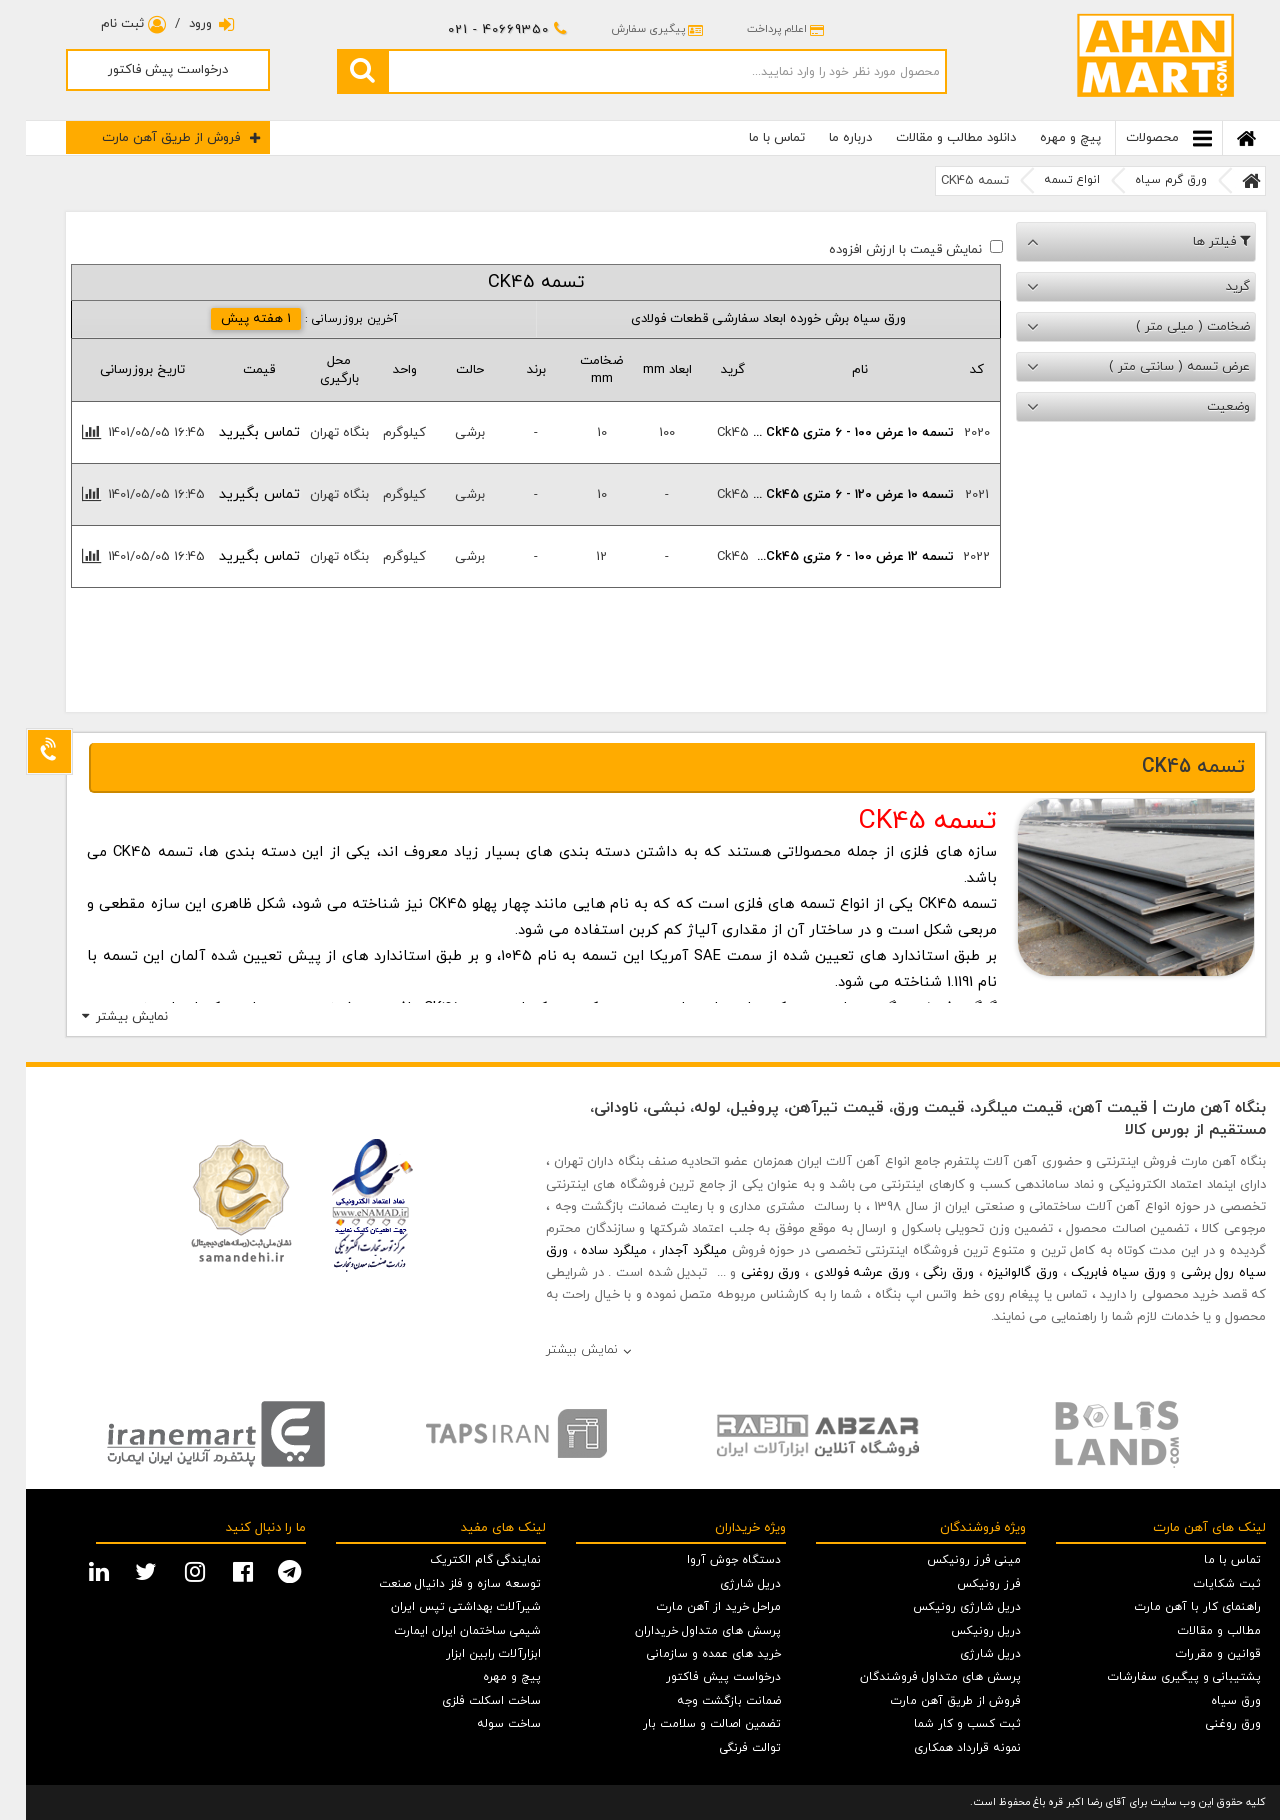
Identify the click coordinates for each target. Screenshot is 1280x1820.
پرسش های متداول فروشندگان (914, 1677)
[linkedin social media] (75, 1570)
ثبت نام (107, 24)
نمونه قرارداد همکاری (941, 1748)
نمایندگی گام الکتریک (459, 1560)
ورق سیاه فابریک (1092, 1273)
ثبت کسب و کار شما (941, 1724)
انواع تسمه (1046, 180)
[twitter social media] (122, 1570)
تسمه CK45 (949, 181)
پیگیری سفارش (631, 29)
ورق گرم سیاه (1145, 180)
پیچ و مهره (1044, 138)
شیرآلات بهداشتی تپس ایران (440, 1607)
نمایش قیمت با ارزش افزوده (879, 250)
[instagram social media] (171, 1570)
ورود (186, 24)
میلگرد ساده (588, 1251)
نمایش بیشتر (106, 1017)
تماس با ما (751, 138)
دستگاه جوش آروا (708, 1560)
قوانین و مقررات (1192, 1654)
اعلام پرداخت (759, 29)
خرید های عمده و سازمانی (688, 1654)
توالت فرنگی (724, 1748)
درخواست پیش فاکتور (142, 70)
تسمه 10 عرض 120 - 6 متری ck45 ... (834, 495)
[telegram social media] (266, 1570)
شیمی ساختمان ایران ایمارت (442, 1631)
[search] (336, 71)
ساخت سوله (483, 1724)
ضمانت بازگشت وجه (703, 1701)
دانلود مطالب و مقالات (930, 138)
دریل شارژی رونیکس (941, 1607)
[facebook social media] (219, 1570)
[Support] (23, 751)
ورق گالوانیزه (996, 1273)
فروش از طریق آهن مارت (155, 138)
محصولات (1143, 138)
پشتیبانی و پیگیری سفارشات (1158, 1677)
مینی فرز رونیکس (948, 1560)
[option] (190, 1434)
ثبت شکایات (1201, 1584)
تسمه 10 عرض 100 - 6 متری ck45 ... (834, 433)
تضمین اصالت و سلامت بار (686, 1724)
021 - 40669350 (481, 30)
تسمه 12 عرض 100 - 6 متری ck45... (834, 557)
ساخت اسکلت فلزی (465, 1701)
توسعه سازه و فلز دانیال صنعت (434, 1584)
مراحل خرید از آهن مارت (693, 1607)
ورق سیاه (1210, 1701)
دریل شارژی (964, 1654)
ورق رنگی (922, 1273)
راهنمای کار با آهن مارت (1172, 1607)
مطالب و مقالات (1193, 1631)
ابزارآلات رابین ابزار (467, 1654)
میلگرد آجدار (667, 1251)
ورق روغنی (745, 1273)
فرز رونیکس (963, 1584)
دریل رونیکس (960, 1631)
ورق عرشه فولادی (836, 1273)
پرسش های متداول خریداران (682, 1631)
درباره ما (824, 138)
